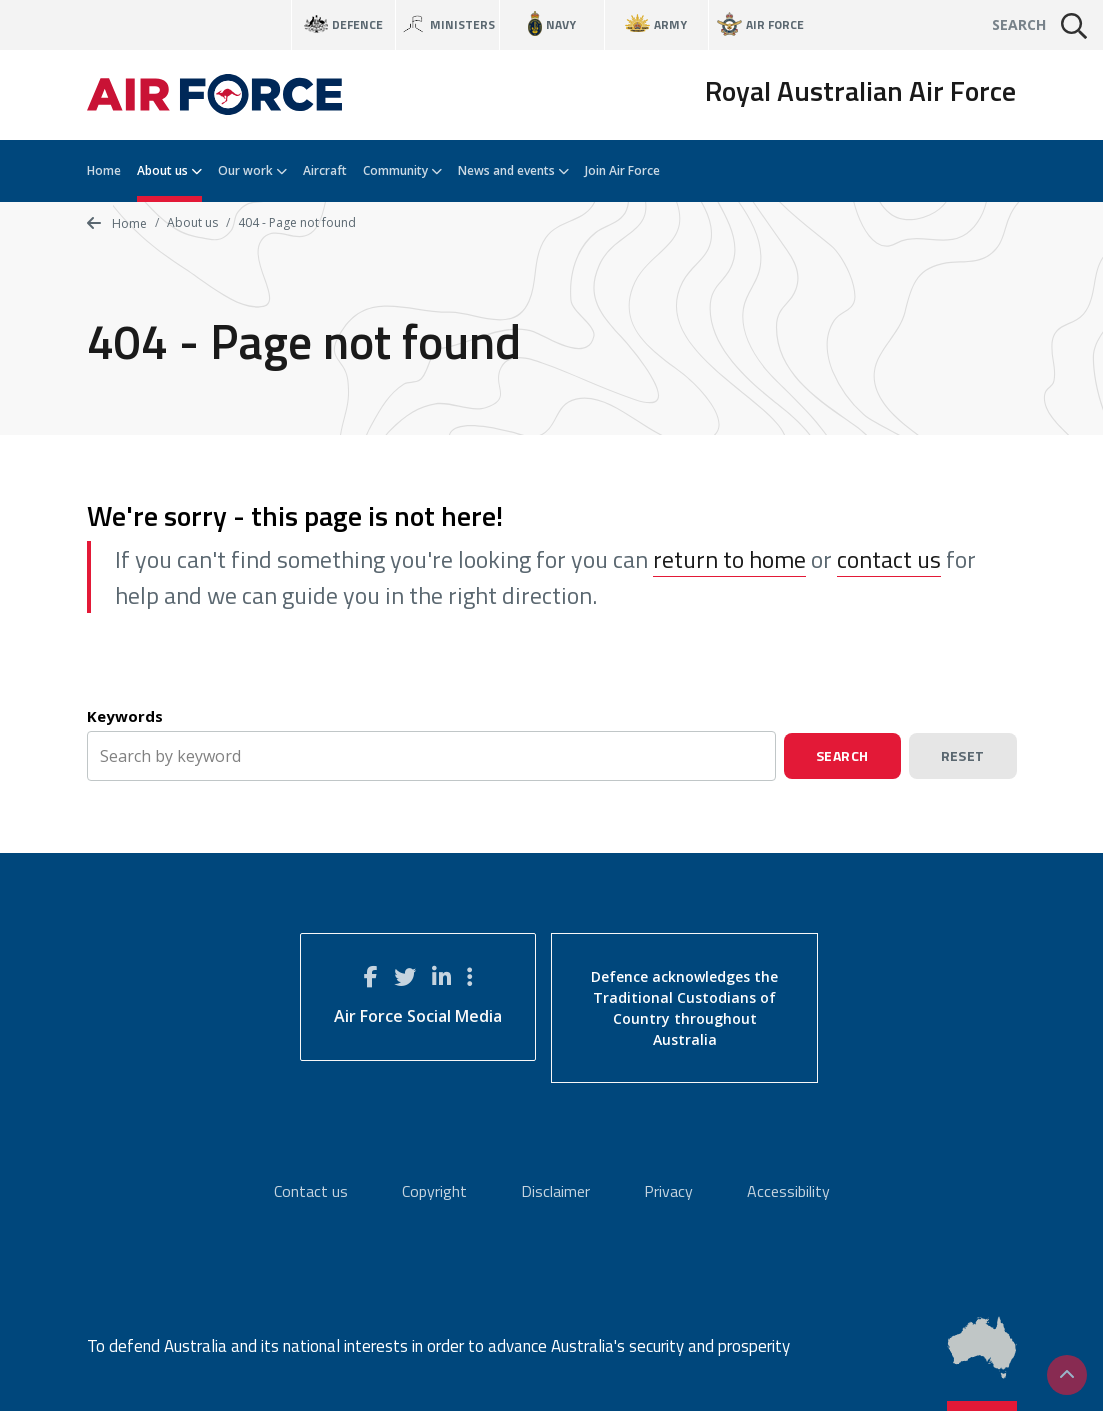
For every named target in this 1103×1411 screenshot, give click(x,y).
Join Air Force (622, 170)
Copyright (434, 1191)
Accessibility (788, 1191)
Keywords (125, 716)
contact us (889, 559)
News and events (513, 170)
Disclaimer (555, 1191)
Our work (252, 170)
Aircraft (325, 170)
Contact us (311, 1191)
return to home (729, 559)
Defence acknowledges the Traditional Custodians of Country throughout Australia (684, 1008)
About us (169, 170)
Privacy (668, 1191)
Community (402, 170)
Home (104, 170)
